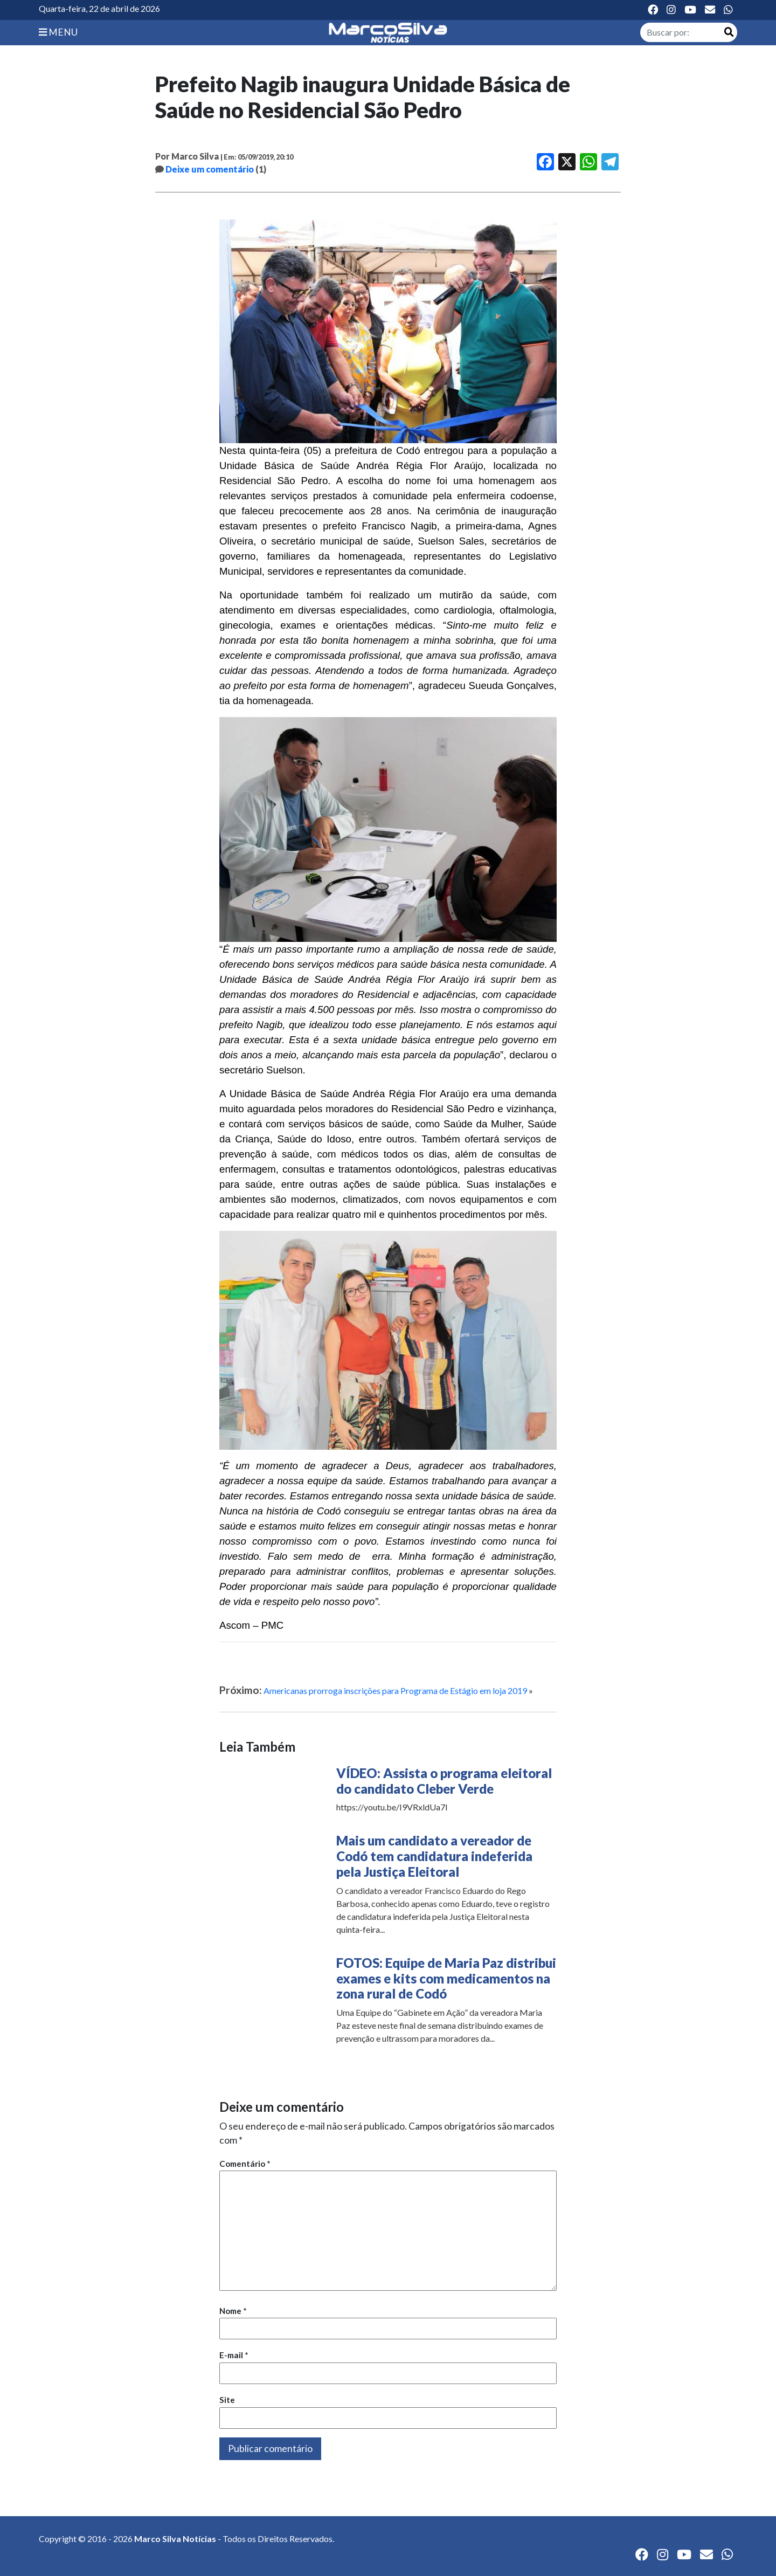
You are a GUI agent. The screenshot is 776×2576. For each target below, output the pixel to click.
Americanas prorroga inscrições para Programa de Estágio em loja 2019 (395, 1690)
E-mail (233, 2355)
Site (227, 2400)
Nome (233, 2311)
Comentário (245, 2163)
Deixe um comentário (209, 169)
